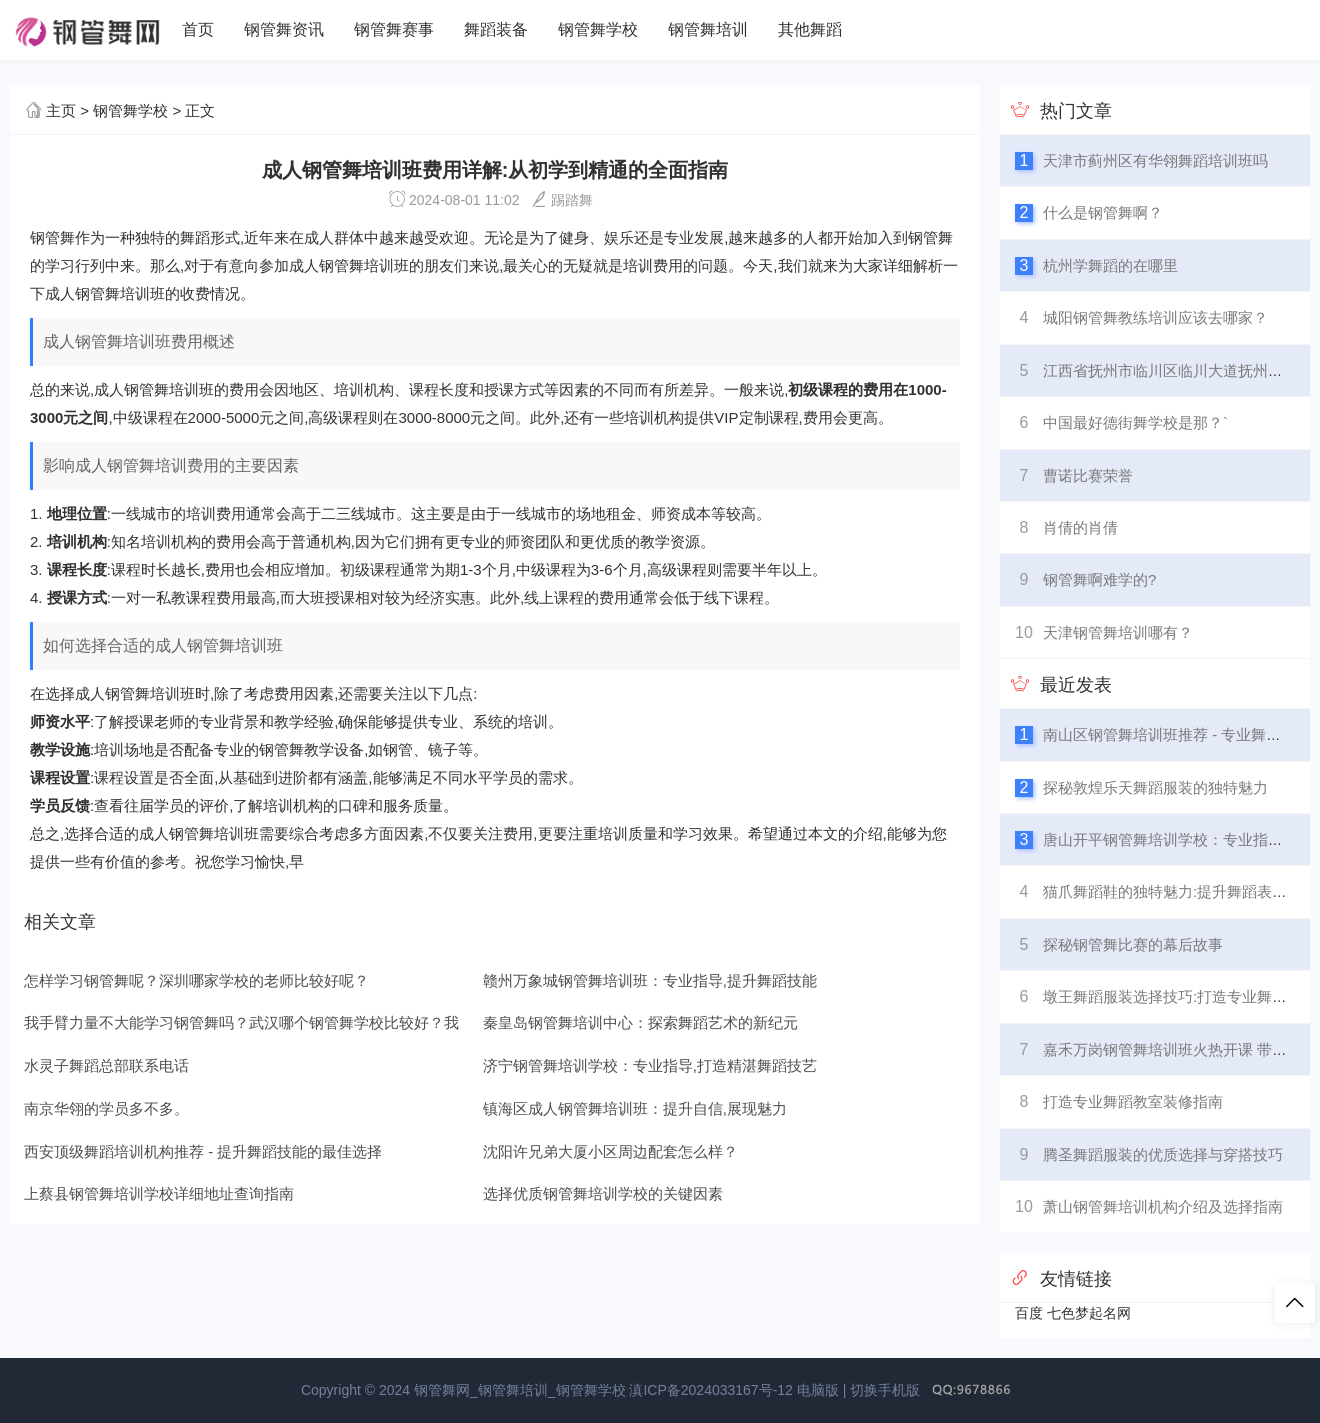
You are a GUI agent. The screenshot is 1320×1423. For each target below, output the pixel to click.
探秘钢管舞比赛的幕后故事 (1133, 944)
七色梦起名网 (1089, 1313)
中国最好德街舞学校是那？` (1135, 422)
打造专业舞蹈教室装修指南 (1133, 1101)
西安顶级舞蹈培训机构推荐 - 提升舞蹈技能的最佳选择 (203, 1151)
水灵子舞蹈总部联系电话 (106, 1065)
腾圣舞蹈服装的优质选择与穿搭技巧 (1163, 1154)
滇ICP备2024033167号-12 (710, 1390)
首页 (198, 29)
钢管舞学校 (598, 29)
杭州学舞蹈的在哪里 (1110, 265)
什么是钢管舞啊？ (1103, 212)
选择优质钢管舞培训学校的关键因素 (603, 1193)
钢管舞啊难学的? (1099, 579)
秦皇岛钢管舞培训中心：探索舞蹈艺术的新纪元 (640, 1022)
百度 (1029, 1313)
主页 (61, 110)
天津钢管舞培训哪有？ (1118, 632)
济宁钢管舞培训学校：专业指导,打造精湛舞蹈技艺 (650, 1065)
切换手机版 (885, 1390)
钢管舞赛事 (394, 29)
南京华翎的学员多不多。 (106, 1108)
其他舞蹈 (810, 29)
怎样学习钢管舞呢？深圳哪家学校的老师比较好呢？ (196, 980)
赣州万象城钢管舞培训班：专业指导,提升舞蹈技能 (650, 980)
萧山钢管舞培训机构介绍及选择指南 (1163, 1206)
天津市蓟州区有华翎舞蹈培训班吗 (1155, 160)
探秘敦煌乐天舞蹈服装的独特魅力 (1155, 787)
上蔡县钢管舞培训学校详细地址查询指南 (159, 1193)
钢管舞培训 (708, 29)
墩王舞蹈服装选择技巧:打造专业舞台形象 (1180, 996)
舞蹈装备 (496, 29)
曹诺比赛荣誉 (1088, 475)
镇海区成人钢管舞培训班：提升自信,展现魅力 (635, 1108)
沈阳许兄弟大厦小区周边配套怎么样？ (610, 1151)
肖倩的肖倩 (1080, 527)
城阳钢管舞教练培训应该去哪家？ (1155, 317)
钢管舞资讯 (284, 29)
